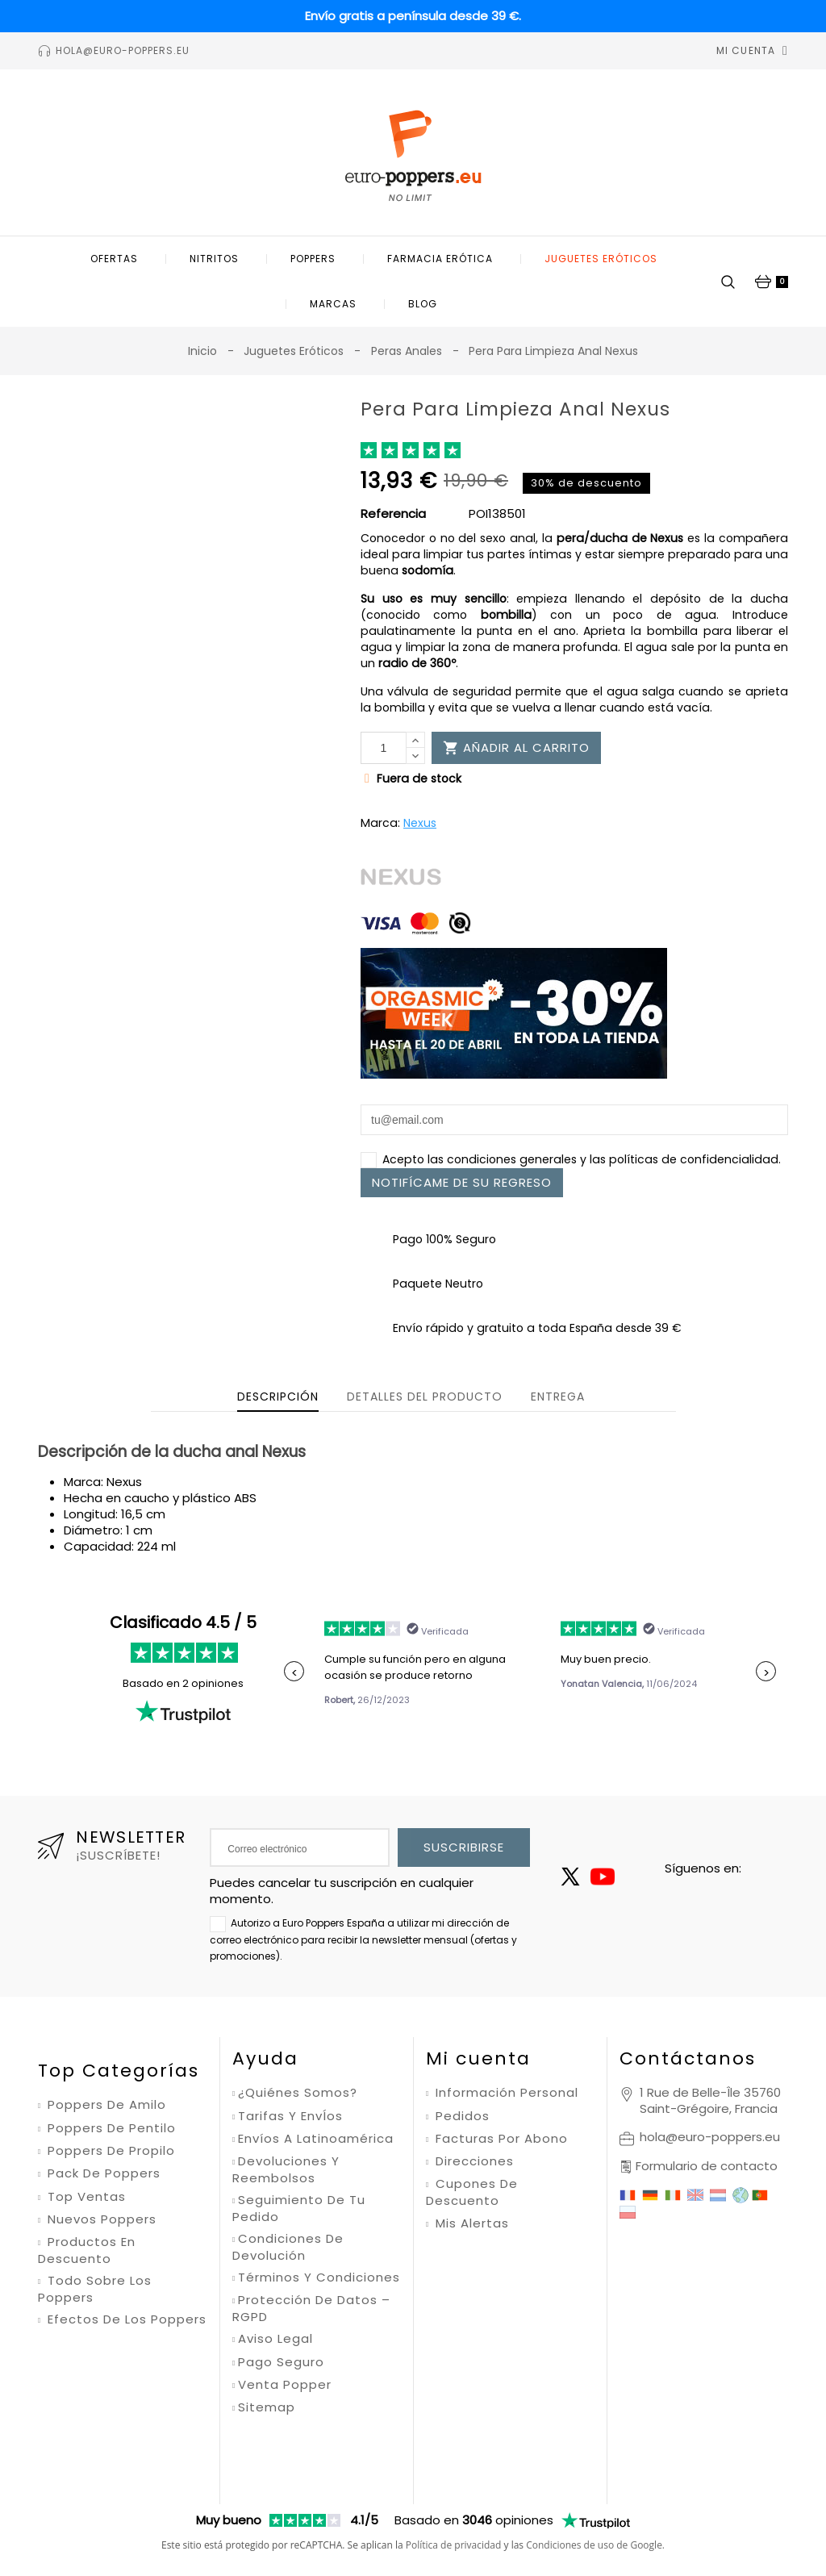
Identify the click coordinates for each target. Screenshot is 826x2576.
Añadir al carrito (516, 747)
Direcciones (473, 2161)
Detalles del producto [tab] (425, 1396)
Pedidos (461, 2116)
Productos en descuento (87, 2250)
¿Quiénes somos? (297, 2093)
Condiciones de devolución (288, 2247)
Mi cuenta (478, 2058)
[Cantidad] (384, 748)
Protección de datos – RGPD (311, 2308)
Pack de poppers (102, 2173)
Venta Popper (285, 2385)
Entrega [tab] (558, 1396)
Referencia (393, 514)
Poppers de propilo (109, 2151)
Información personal (505, 2093)
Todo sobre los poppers (95, 2289)
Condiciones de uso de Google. (595, 2470)
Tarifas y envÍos (290, 2116)
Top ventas (85, 2197)
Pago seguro (281, 2362)
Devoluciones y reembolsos (286, 2169)
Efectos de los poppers (125, 2319)
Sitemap (266, 2407)
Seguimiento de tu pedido (298, 2208)
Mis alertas (470, 2223)
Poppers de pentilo (110, 2128)
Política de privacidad (454, 2470)
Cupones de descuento (472, 2192)
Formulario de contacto (707, 2165)
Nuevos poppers (100, 2219)
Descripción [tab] (278, 1396)
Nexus (419, 823)
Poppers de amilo (105, 2105)
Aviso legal (275, 2339)
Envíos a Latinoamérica (316, 2139)
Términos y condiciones (319, 2277)
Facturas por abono (500, 2139)
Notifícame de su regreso (462, 1182)
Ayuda (265, 2058)
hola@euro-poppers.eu (710, 2136)
